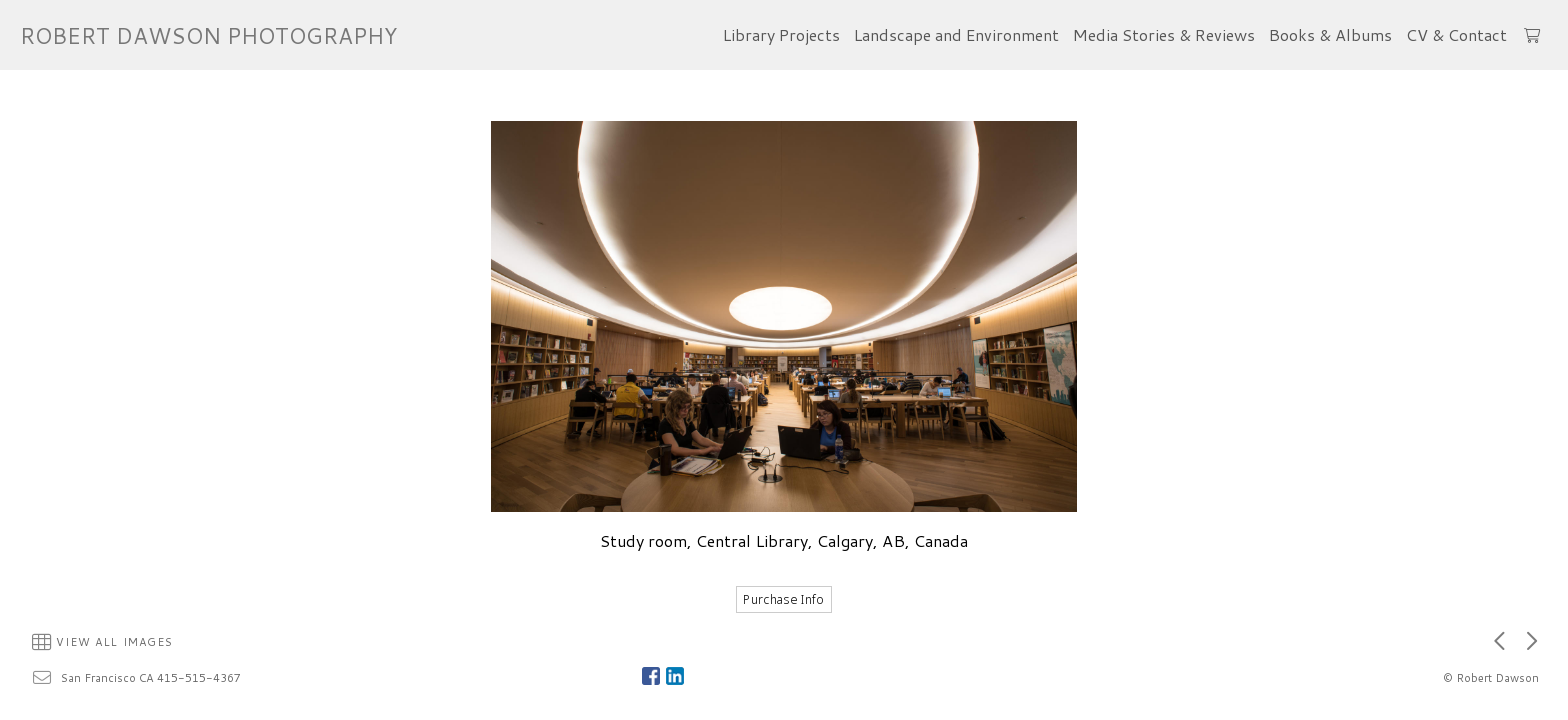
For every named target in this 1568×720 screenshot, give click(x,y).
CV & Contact (1456, 34)
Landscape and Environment (956, 34)
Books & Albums (1330, 34)
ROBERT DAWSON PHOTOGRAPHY (208, 35)
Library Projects (781, 34)
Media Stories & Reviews (1164, 34)
